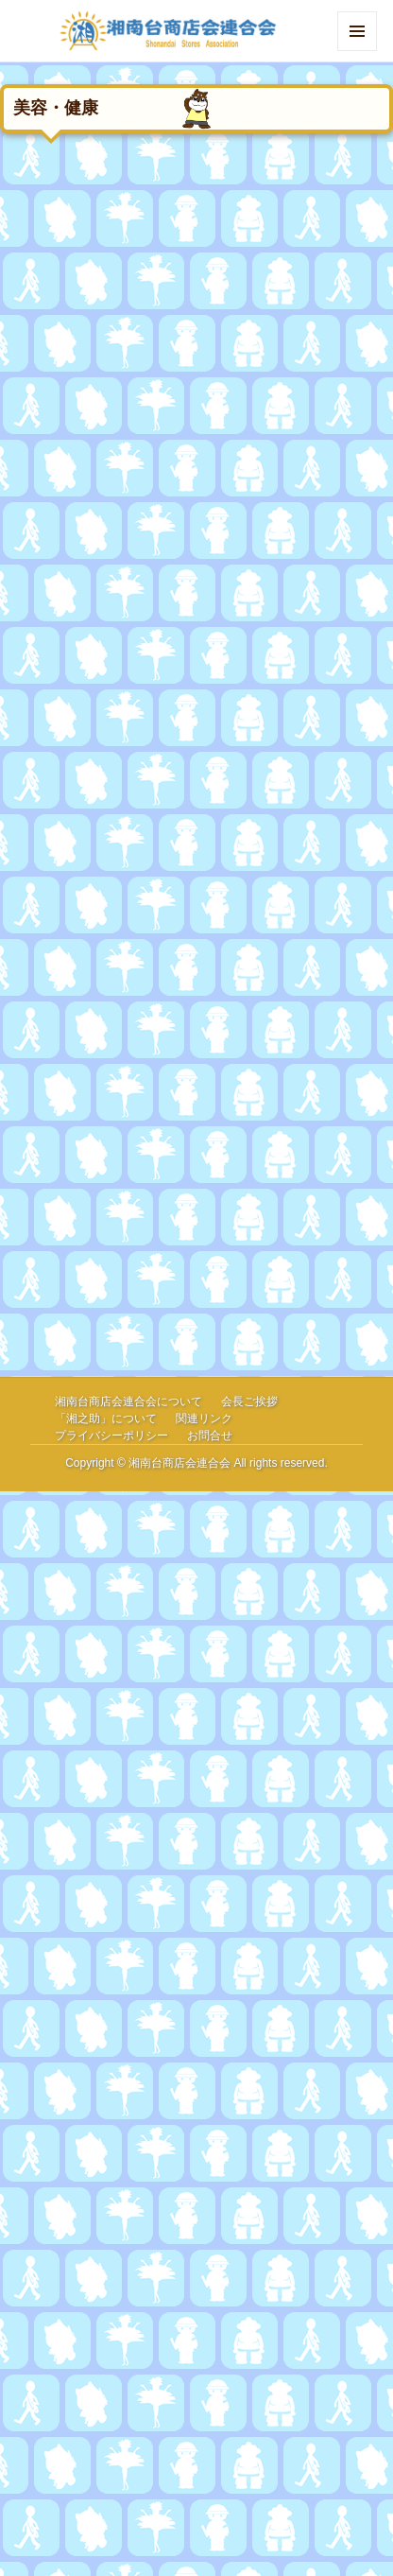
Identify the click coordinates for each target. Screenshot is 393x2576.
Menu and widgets (357, 50)
